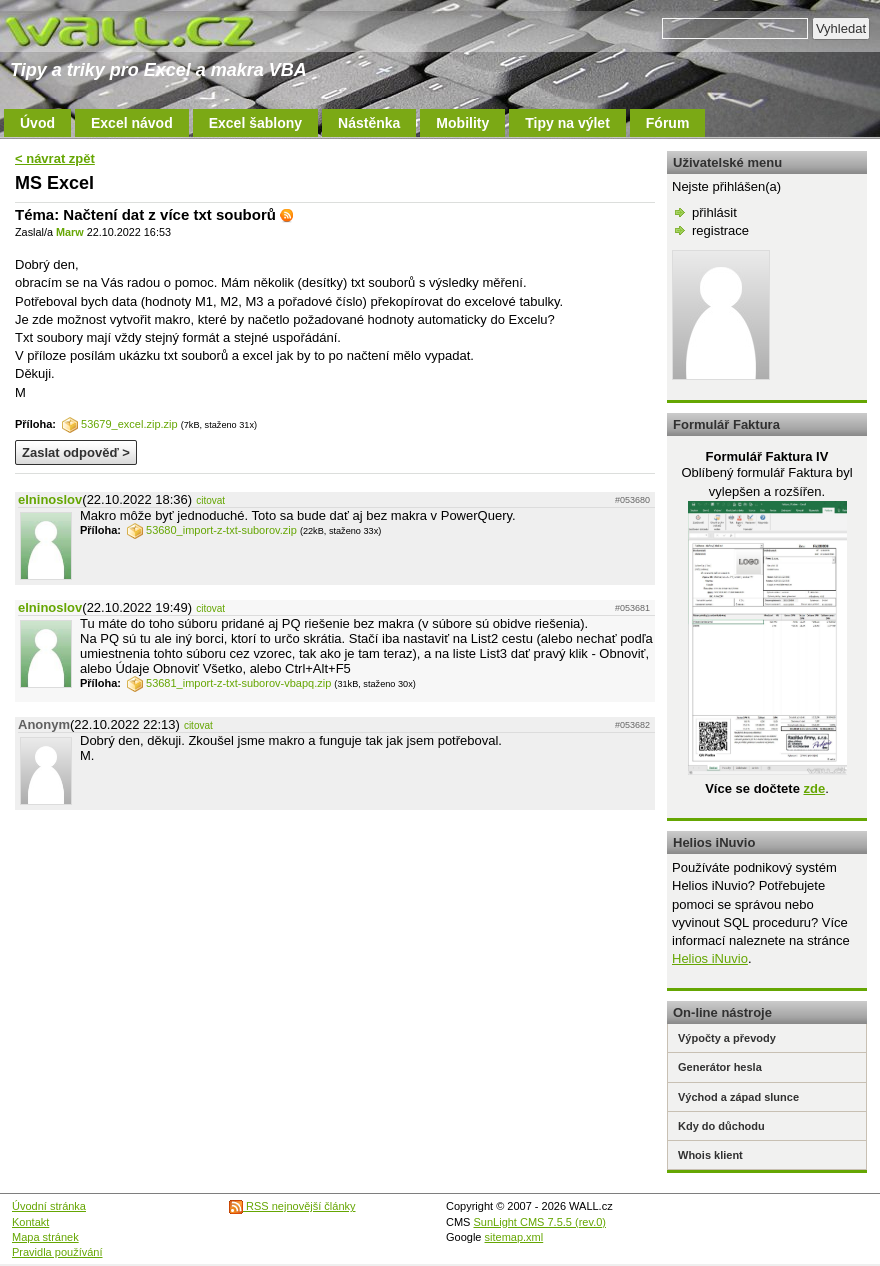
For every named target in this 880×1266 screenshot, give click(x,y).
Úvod (37, 123)
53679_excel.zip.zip (120, 424)
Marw (70, 232)
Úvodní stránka (49, 1206)
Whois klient (710, 1155)
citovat (210, 500)
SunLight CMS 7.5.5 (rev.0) (540, 1222)
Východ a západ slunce (738, 1097)
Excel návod (132, 123)
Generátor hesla (720, 1067)
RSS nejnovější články (292, 1206)
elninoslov (50, 499)
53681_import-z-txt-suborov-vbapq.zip (229, 683)
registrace (720, 230)
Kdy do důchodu (721, 1126)
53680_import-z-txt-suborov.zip (212, 530)
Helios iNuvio (710, 958)
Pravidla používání (57, 1252)
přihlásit (714, 212)
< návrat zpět (55, 158)
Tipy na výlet (567, 123)
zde (814, 788)
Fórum (668, 123)
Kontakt (30, 1222)
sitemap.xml (514, 1237)
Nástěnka (369, 123)
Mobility (462, 123)
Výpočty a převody (727, 1038)
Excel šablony (255, 123)
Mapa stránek (45, 1237)
